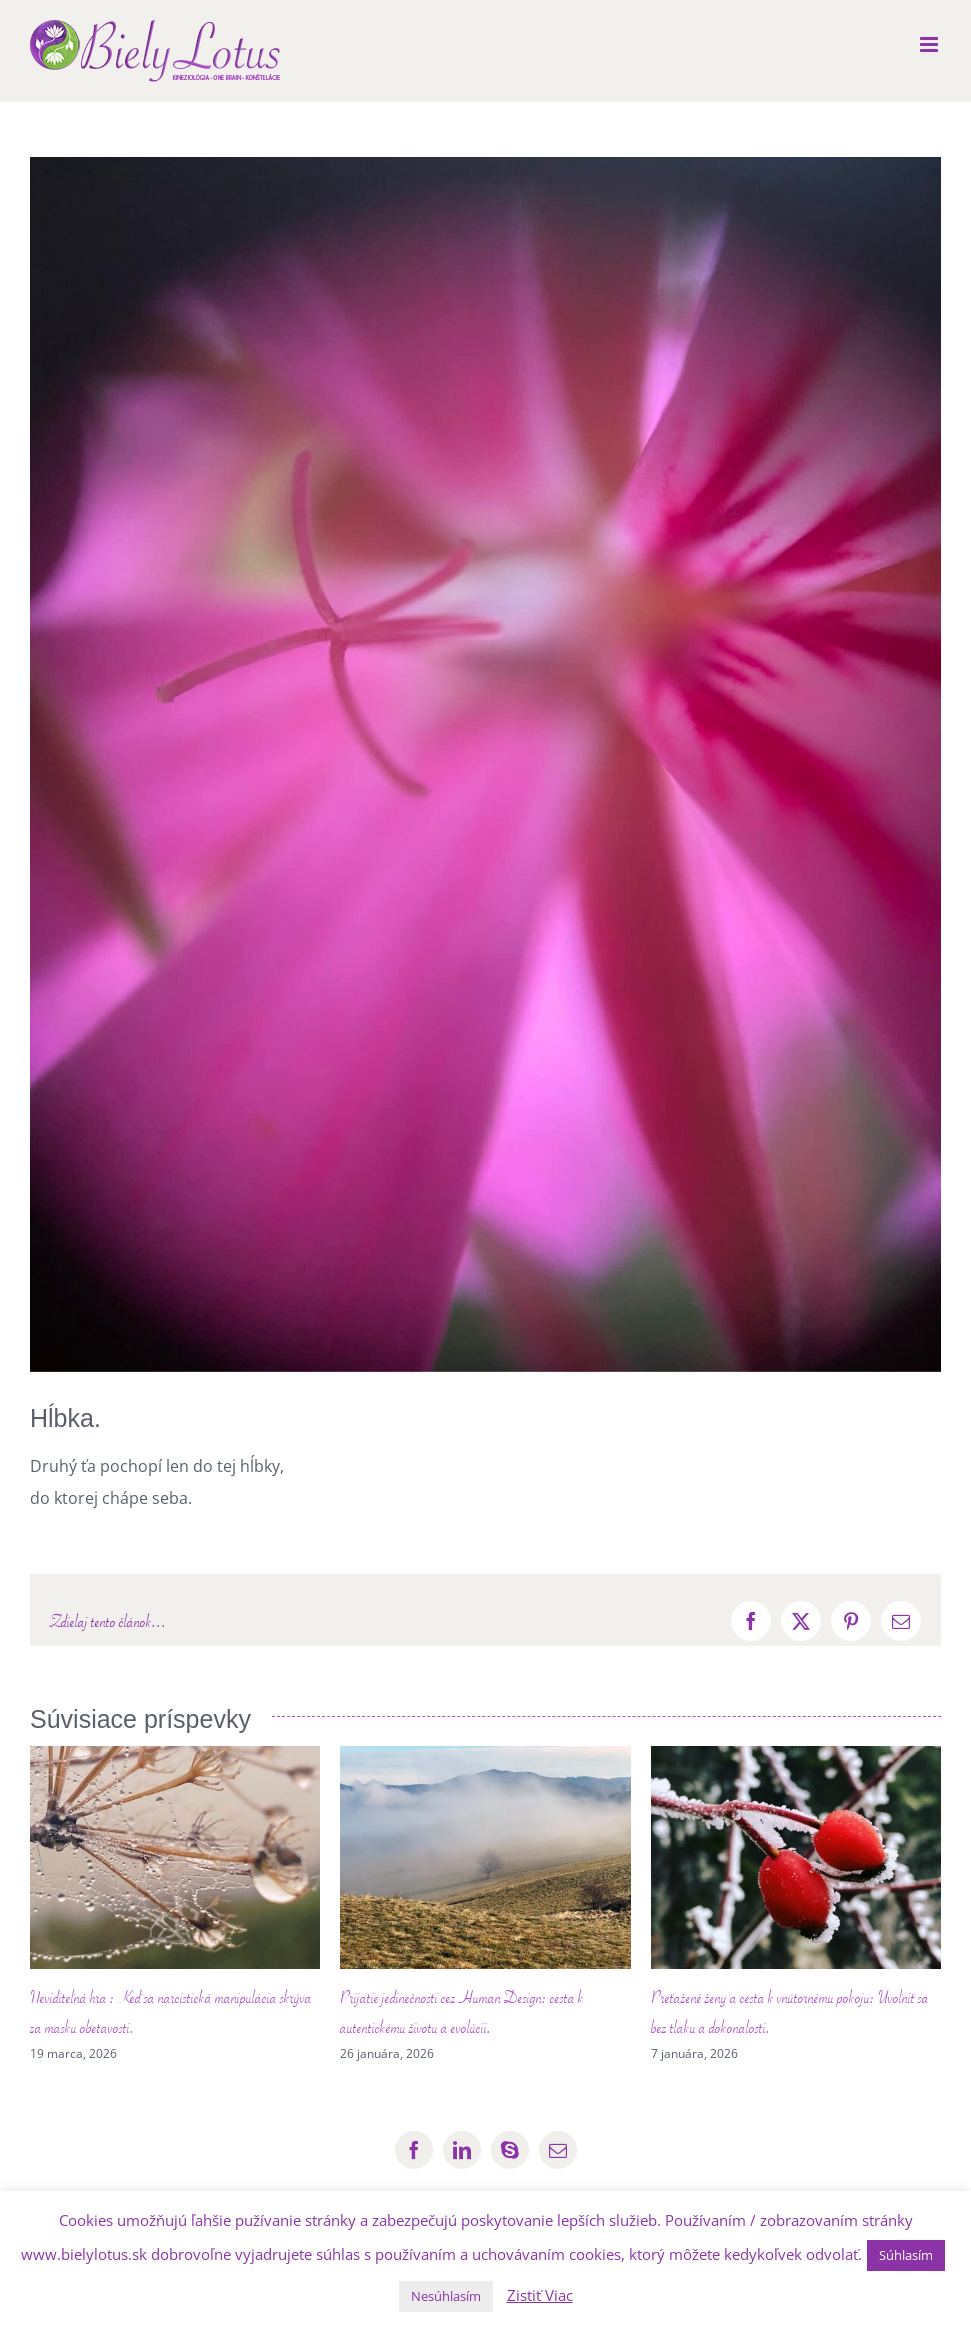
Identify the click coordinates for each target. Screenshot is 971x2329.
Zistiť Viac (540, 2295)
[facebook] (414, 2150)
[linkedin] (462, 2150)
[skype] (510, 2150)
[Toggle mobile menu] (930, 44)
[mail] (558, 2150)
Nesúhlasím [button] (446, 2296)
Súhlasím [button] (906, 2255)
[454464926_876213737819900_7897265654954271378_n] (485, 764)
